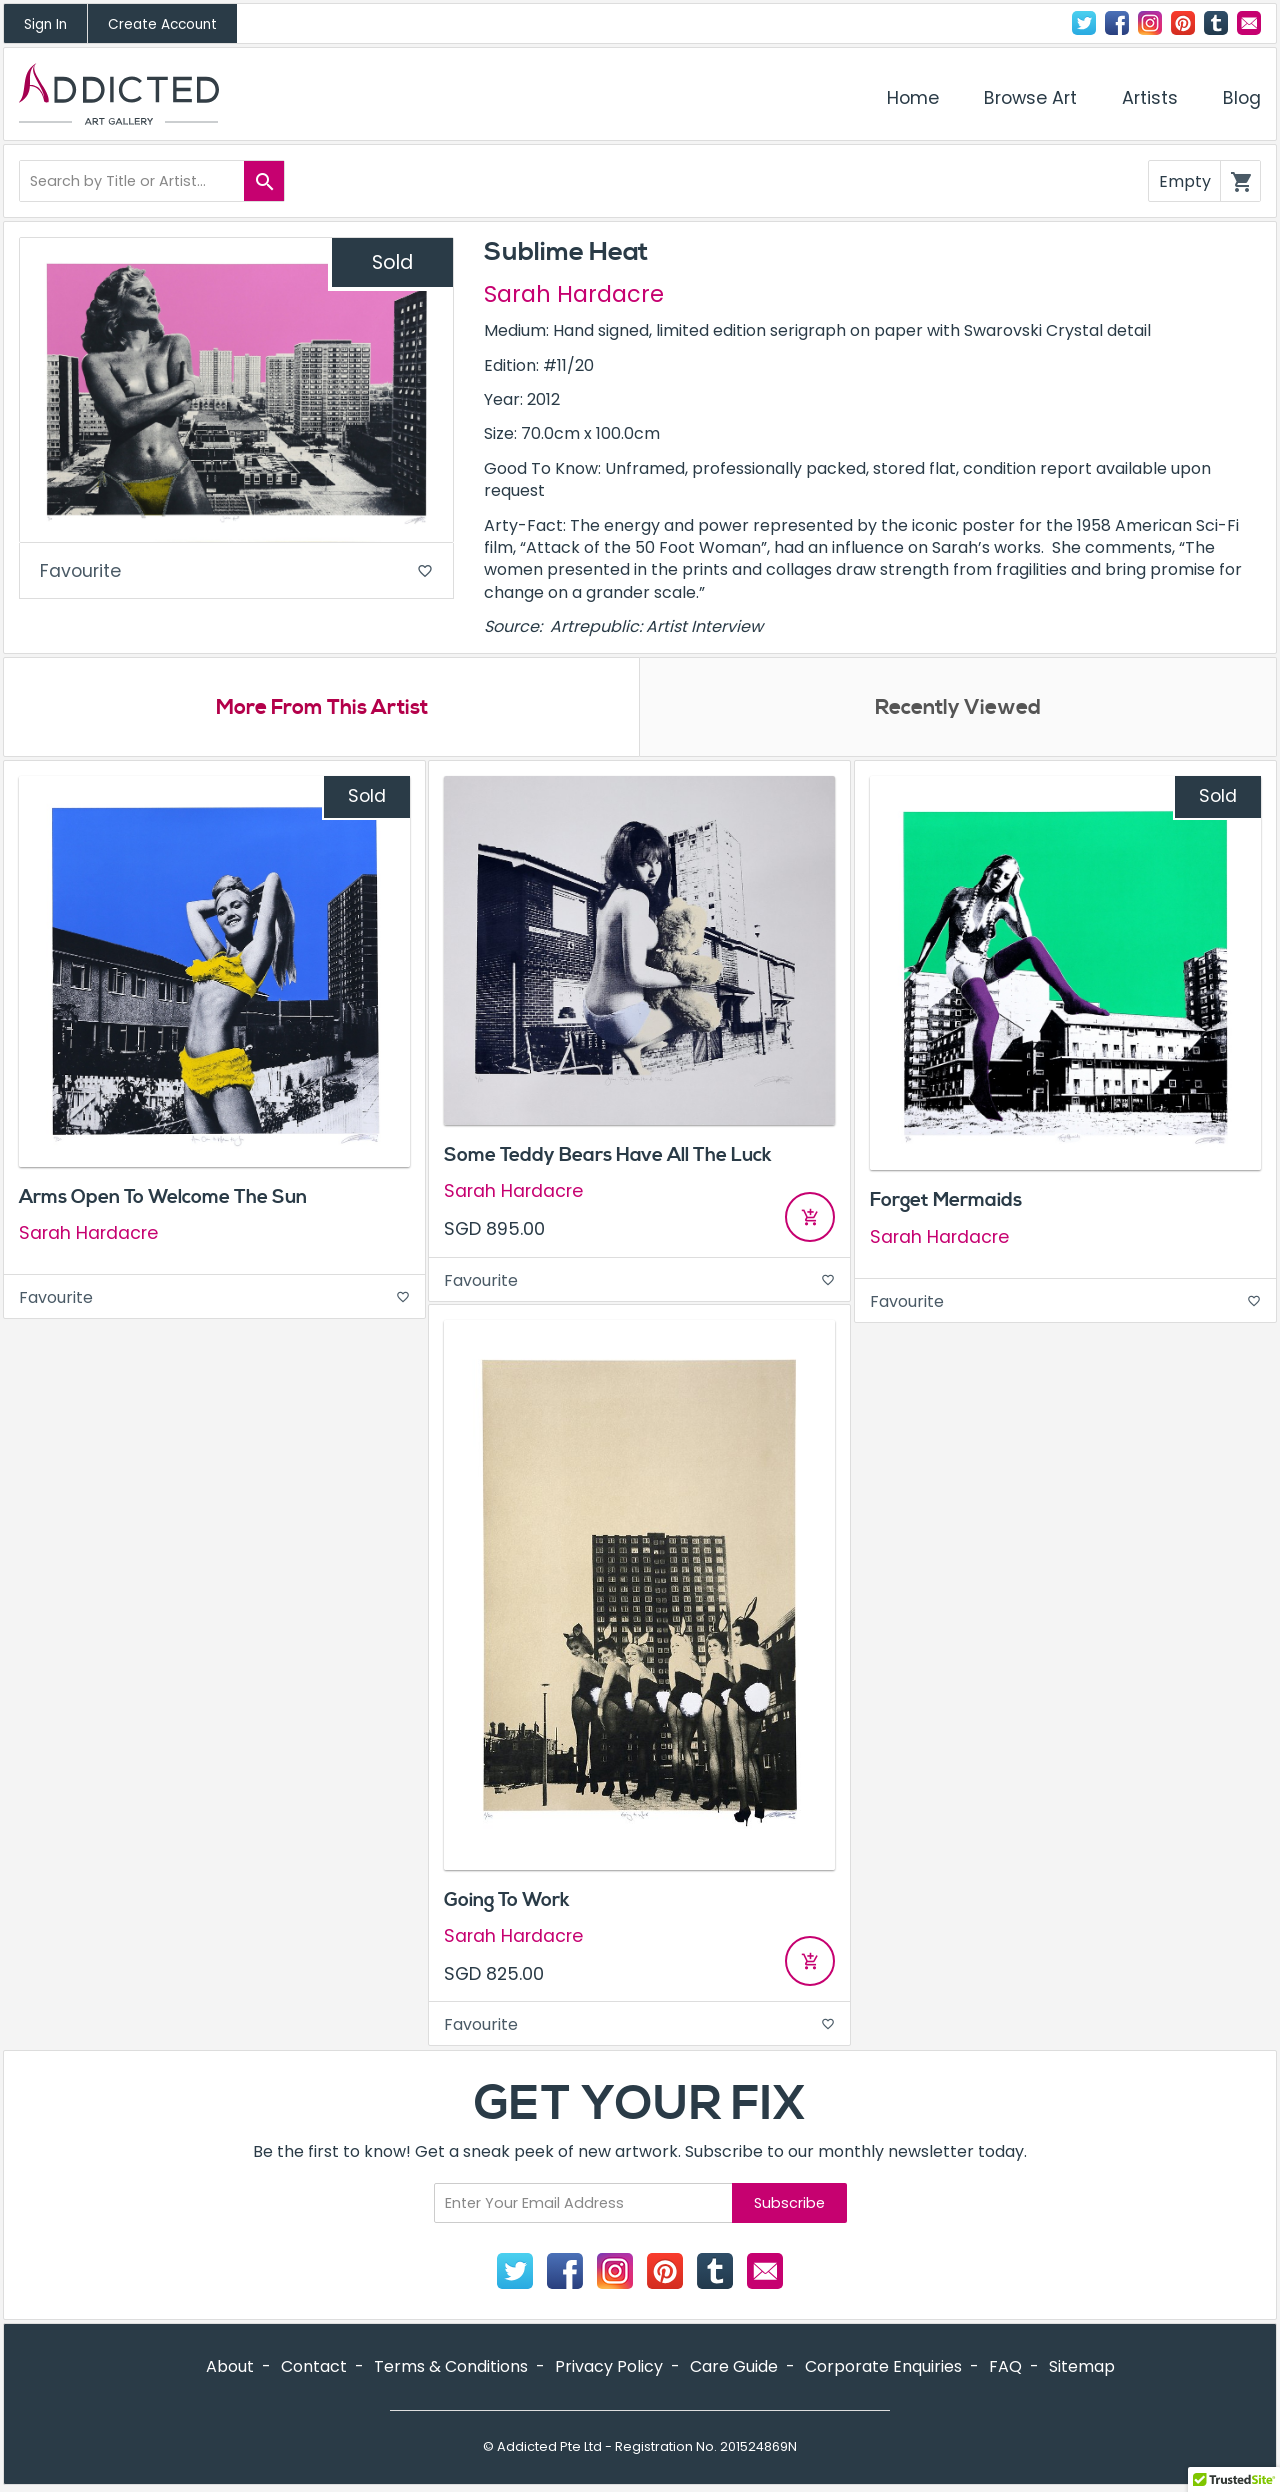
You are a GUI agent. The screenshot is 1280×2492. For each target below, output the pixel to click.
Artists (1150, 98)
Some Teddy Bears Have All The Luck (608, 1156)
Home (913, 98)
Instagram (1150, 23)
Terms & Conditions (451, 2368)
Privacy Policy (609, 2368)
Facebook (1117, 23)
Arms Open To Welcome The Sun (163, 1198)
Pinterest (1183, 23)
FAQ (1005, 2368)
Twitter (1084, 23)
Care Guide (734, 2368)
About (230, 2368)
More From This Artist (321, 709)
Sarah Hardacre (574, 294)
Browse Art (1030, 98)
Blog (1242, 98)
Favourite (236, 572)
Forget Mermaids (946, 1202)
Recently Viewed (958, 709)
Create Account (162, 24)
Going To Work (507, 1901)
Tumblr (1216, 23)
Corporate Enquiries (883, 2368)
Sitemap (1082, 2368)
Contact (1249, 23)
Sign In (45, 24)
